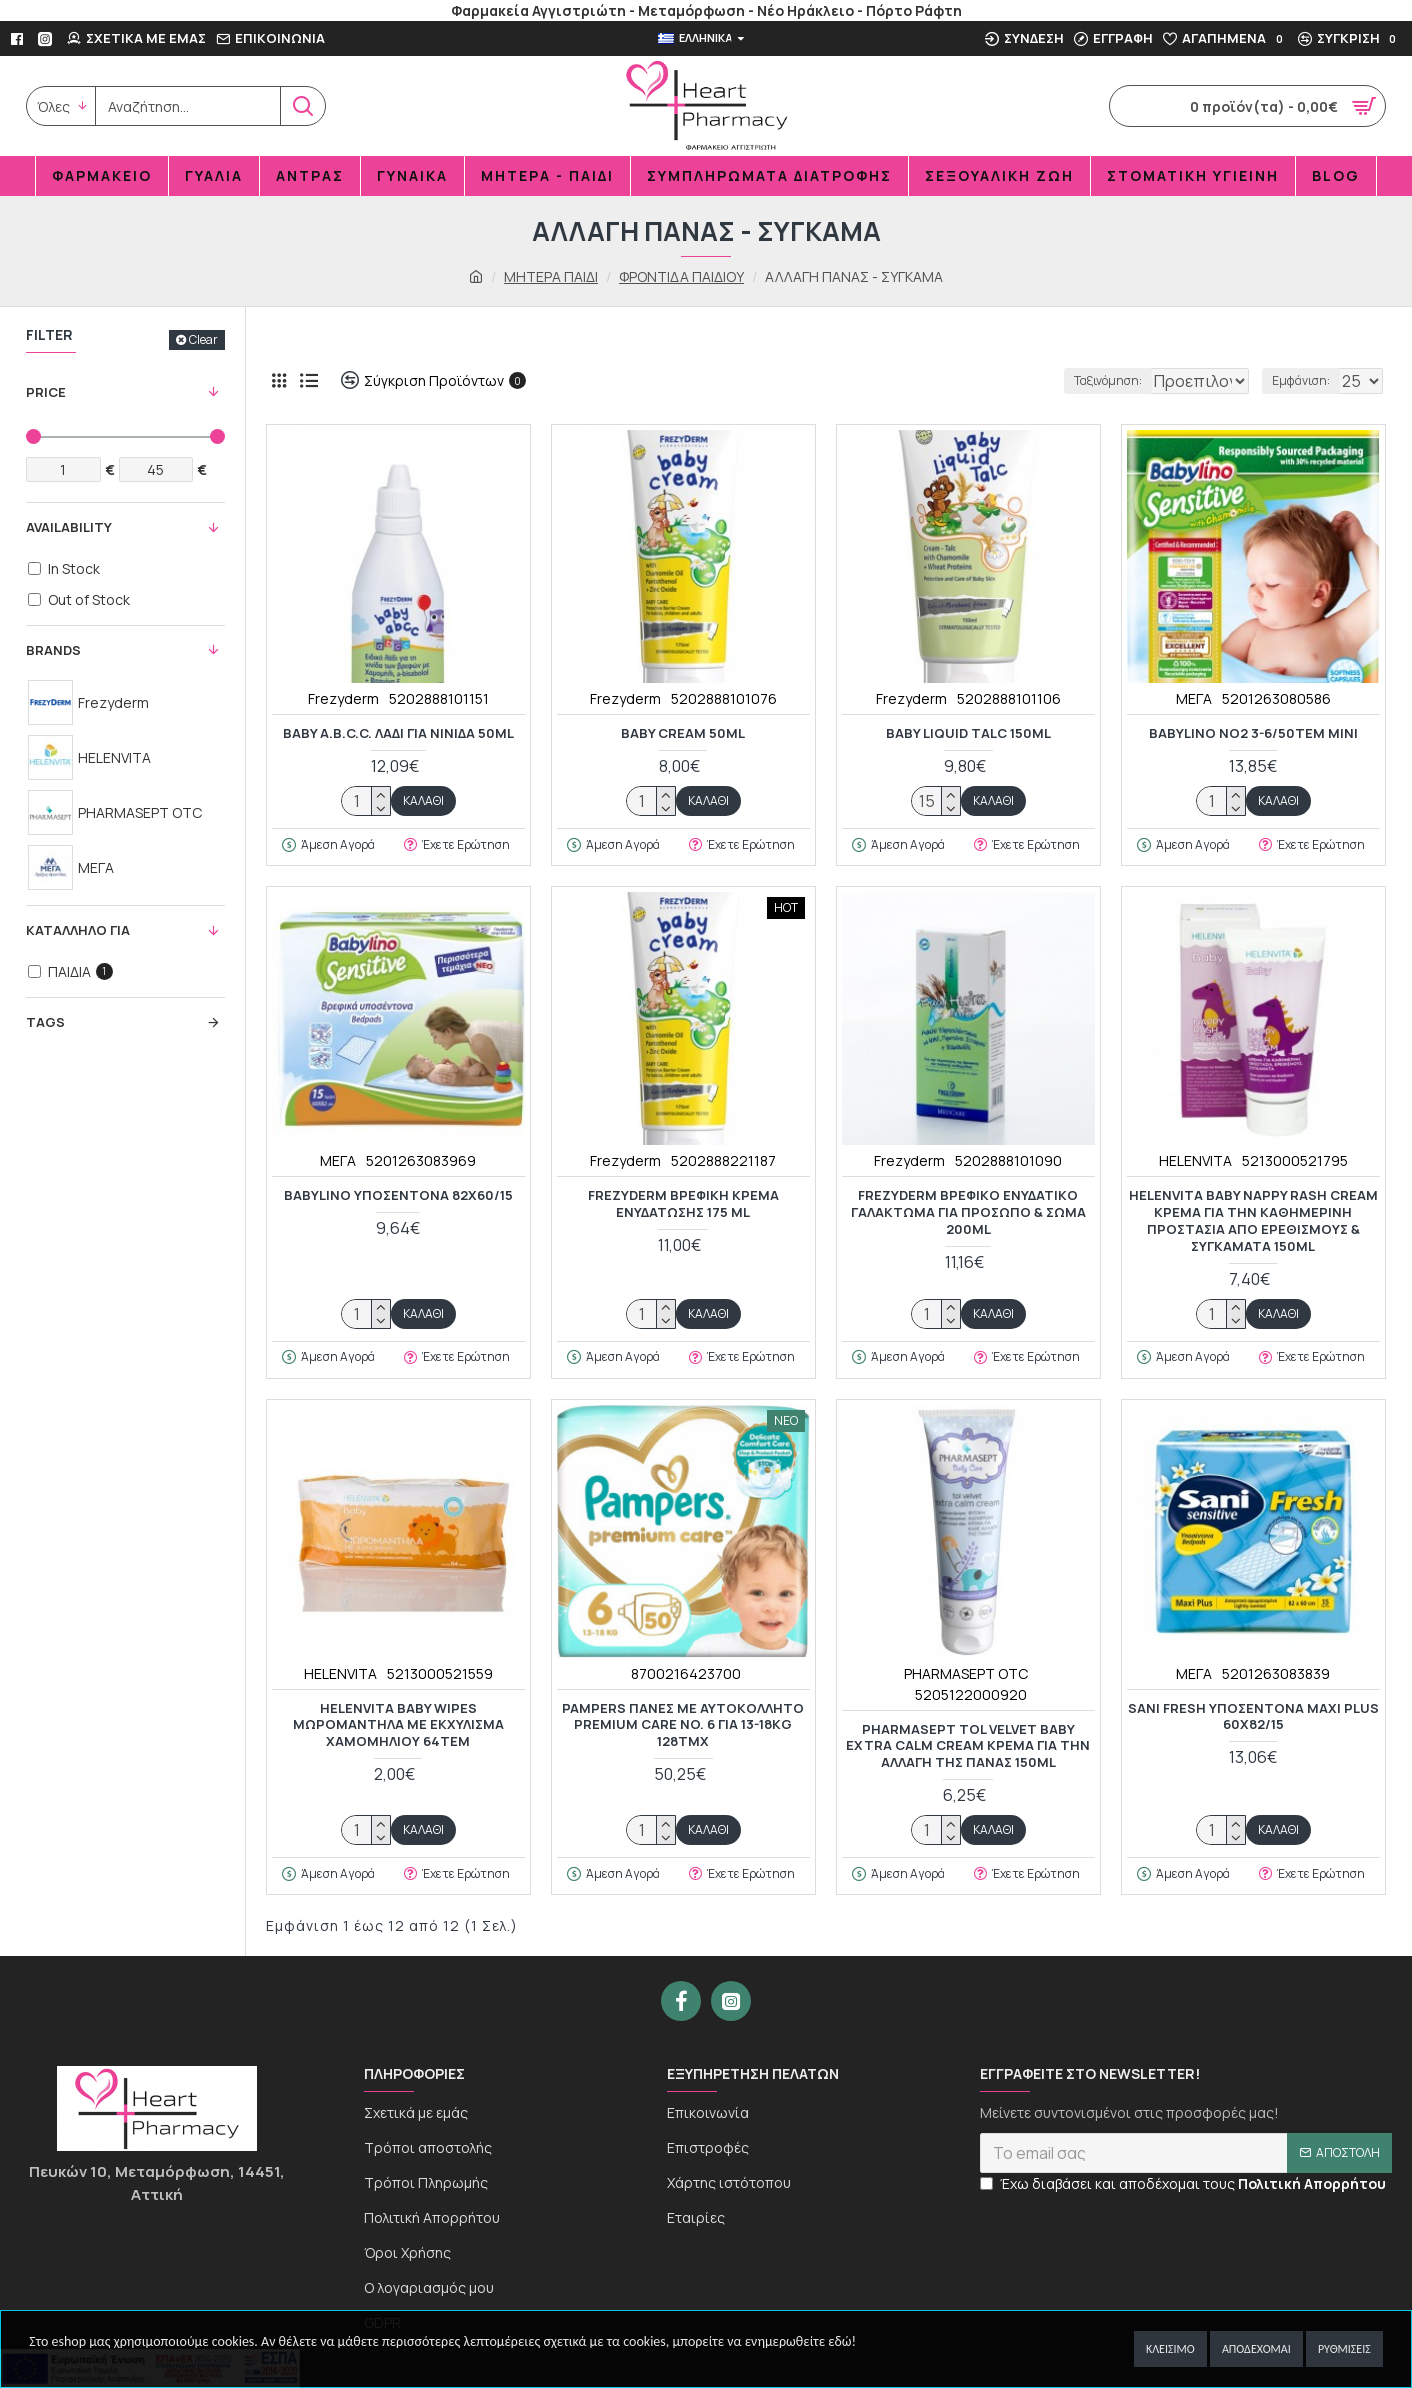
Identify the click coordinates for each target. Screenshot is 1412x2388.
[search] (188, 106)
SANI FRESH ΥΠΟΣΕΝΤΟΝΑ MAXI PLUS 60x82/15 (1253, 1717)
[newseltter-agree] (986, 2204)
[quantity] (366, 801)
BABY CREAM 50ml (683, 733)
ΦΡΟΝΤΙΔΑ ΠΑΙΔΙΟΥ (681, 276)
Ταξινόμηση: (1041, 380)
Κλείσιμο (1170, 2349)
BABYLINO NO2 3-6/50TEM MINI (1253, 733)
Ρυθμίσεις (1344, 2349)
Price (46, 392)
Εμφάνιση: (1305, 380)
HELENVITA (1195, 1160)
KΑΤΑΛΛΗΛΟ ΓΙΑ (78, 930)
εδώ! (842, 2341)
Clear (203, 339)
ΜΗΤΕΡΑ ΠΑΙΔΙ (551, 276)
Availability (69, 527)
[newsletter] (1186, 2174)
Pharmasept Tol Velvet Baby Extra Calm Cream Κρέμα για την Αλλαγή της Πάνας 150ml (968, 1746)
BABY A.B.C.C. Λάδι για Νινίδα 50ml (398, 733)
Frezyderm (343, 698)
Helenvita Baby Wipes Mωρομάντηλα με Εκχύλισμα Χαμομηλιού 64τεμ (398, 1725)
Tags (45, 1022)
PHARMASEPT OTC (966, 1673)
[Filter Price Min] (63, 469)
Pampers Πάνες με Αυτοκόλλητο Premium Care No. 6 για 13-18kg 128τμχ (683, 1725)
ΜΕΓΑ (1194, 698)
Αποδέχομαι (1256, 2349)
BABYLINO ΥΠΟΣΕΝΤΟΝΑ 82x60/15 (398, 1195)
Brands (53, 650)
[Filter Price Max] (156, 469)
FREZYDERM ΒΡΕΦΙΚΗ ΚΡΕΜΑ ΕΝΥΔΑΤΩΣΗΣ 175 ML (683, 1204)
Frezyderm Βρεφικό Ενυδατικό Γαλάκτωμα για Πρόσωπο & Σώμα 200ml (968, 1212)
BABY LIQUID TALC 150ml (968, 733)
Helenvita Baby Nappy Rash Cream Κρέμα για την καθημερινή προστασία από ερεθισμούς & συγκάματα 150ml (1253, 1221)
